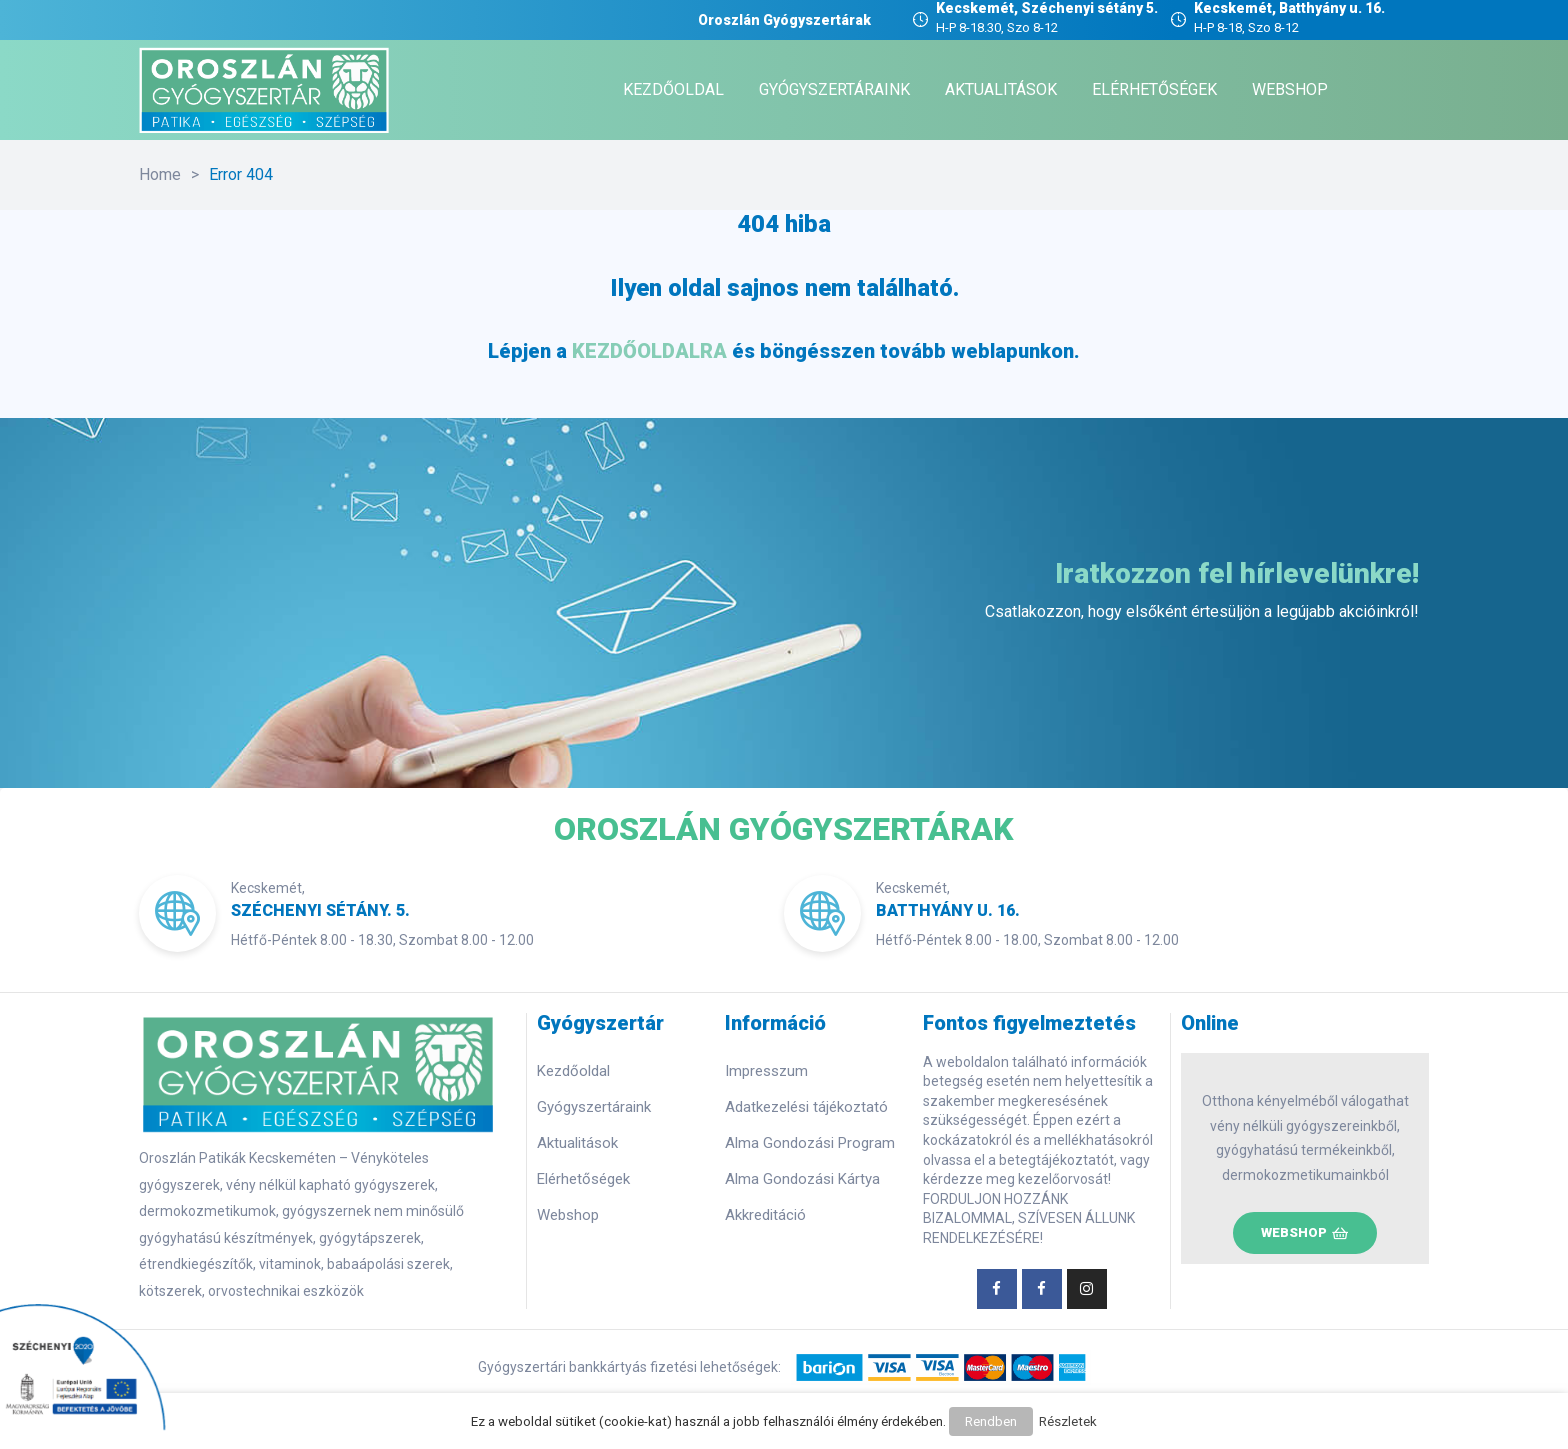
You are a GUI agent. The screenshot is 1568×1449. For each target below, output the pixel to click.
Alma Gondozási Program (810, 1143)
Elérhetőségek (583, 1179)
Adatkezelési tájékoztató (806, 1107)
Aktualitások (577, 1143)
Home (160, 174)
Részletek (1065, 1424)
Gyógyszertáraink (594, 1107)
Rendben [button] (991, 1424)
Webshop (568, 1215)
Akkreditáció (765, 1215)
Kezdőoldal (573, 1071)
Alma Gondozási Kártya (802, 1179)
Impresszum (766, 1071)
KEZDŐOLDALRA (649, 351)
